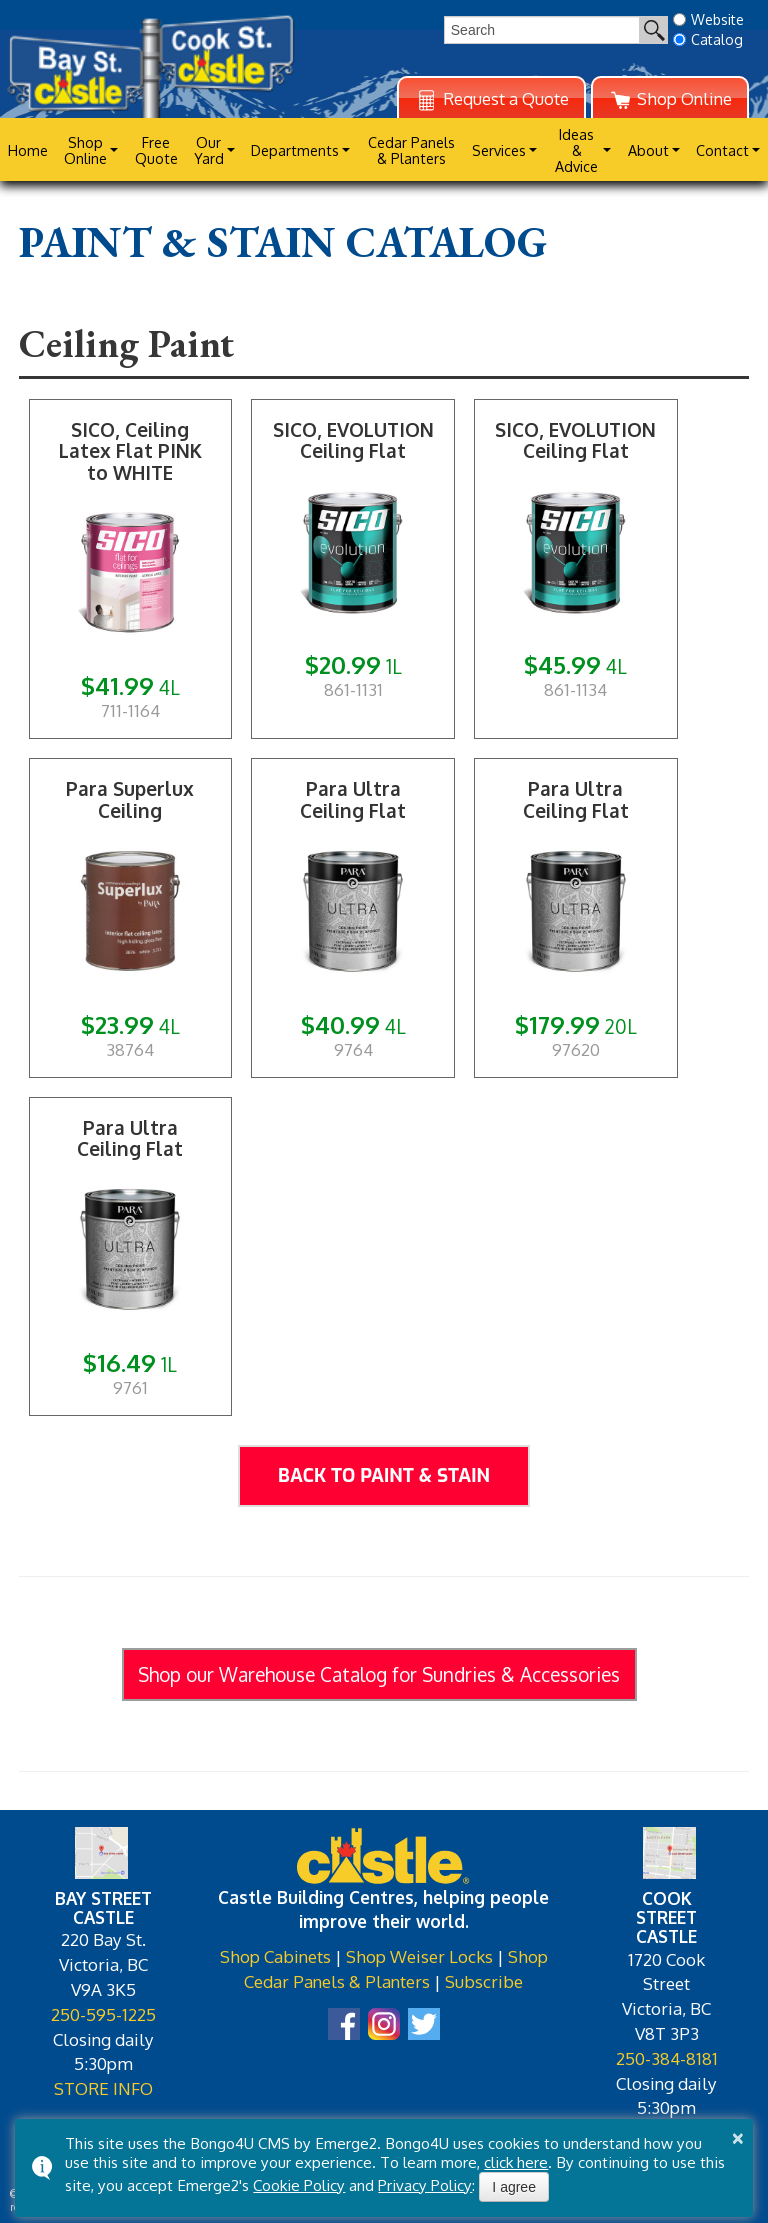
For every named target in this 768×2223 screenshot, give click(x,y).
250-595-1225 (103, 2014)
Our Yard (209, 150)
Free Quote (156, 150)
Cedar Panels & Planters (411, 150)
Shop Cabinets (275, 1956)
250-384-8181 (667, 2058)
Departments (295, 150)
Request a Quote (491, 99)
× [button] (738, 2138)
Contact (722, 150)
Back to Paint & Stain (384, 1475)
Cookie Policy (299, 2185)
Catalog (708, 39)
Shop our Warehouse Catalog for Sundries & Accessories (379, 1674)
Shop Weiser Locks (419, 1956)
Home (28, 150)
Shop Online (670, 99)
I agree (514, 2187)
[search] (542, 30)
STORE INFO (103, 2088)
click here (516, 2162)
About (648, 150)
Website (708, 19)
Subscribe (484, 1981)
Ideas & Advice (576, 150)
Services (499, 150)
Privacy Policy (425, 2185)
